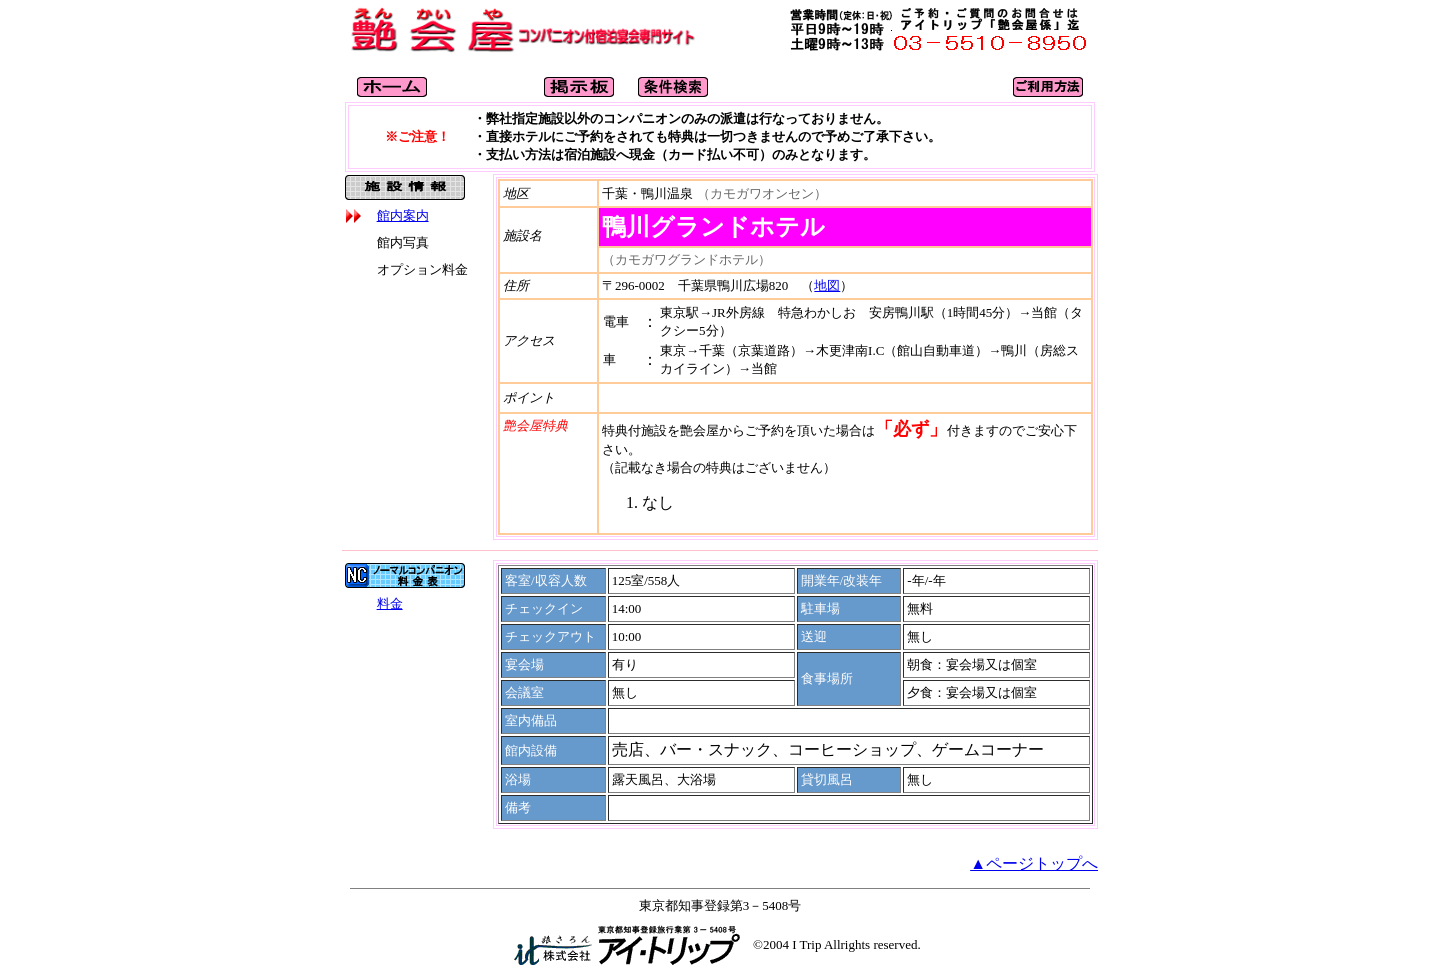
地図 (827, 285)
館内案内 (403, 215)
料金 (390, 603)
